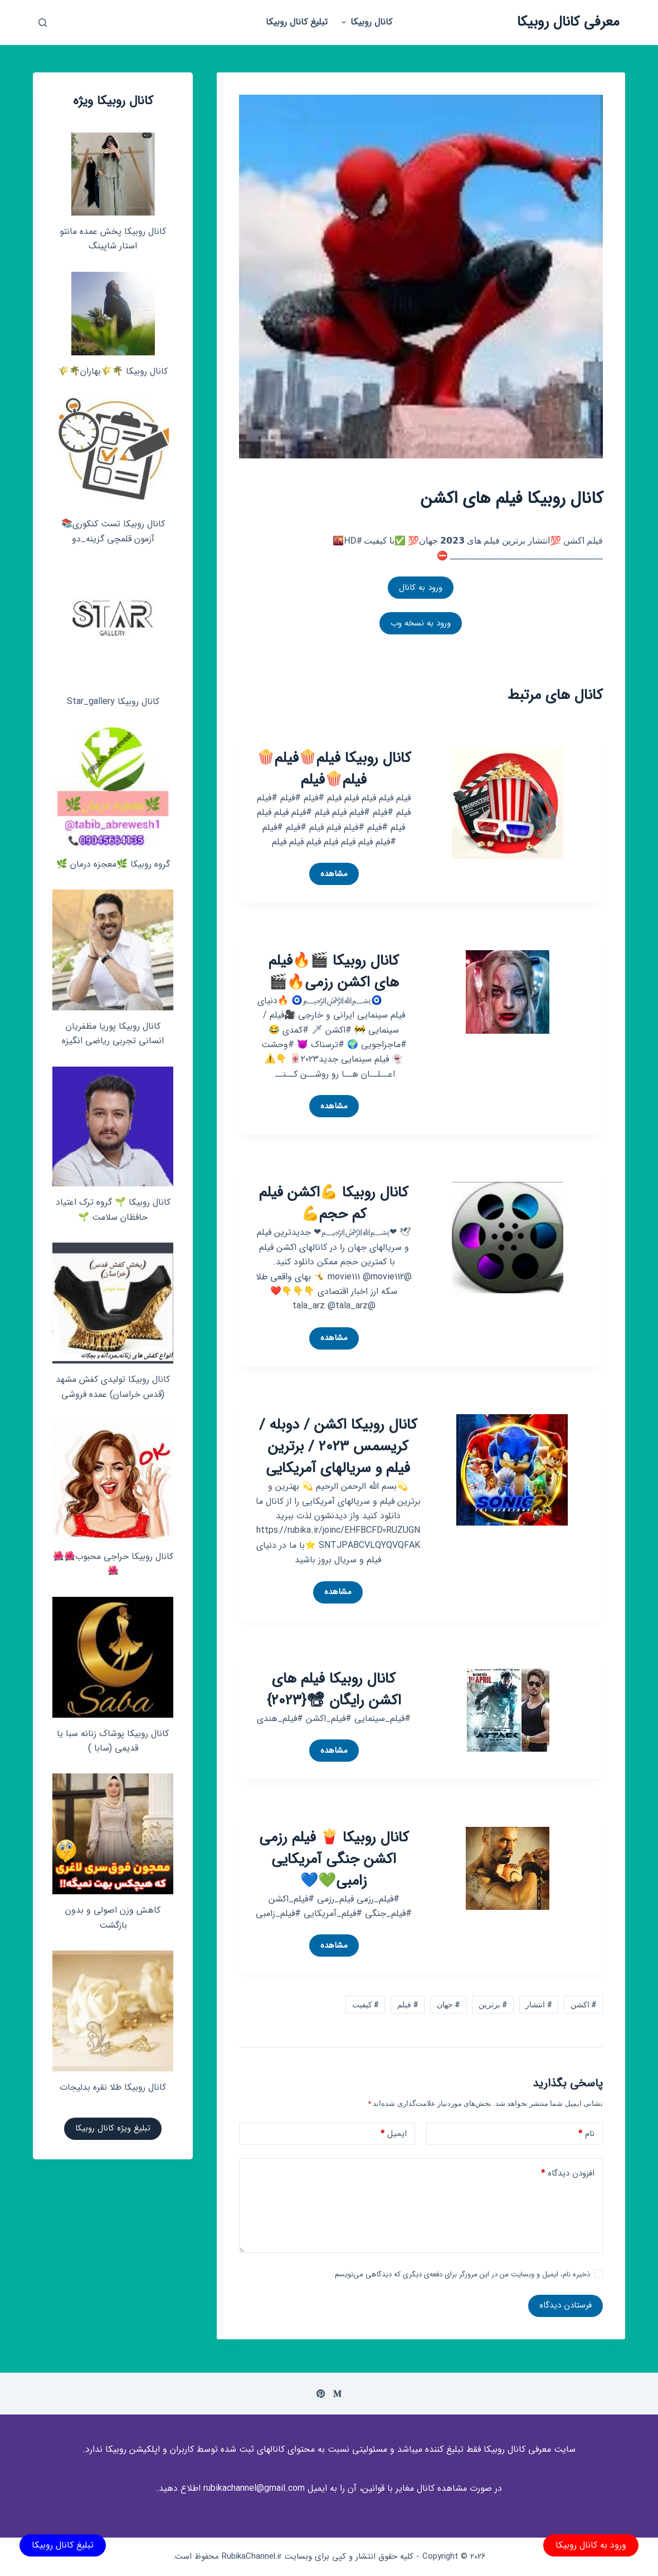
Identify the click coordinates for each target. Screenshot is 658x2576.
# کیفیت (365, 2004)
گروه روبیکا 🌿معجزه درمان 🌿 (113, 864)
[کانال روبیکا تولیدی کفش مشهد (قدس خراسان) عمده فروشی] (112, 1303)
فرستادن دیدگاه (565, 2305)
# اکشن (583, 2004)
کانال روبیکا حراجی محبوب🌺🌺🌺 (113, 1563)
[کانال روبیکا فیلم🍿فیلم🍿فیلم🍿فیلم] (507, 802)
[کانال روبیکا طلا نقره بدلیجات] (112, 2011)
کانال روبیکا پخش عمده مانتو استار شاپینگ (113, 238)
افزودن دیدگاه (567, 2174)
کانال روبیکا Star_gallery (113, 701)
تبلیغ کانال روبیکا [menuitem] (297, 22)
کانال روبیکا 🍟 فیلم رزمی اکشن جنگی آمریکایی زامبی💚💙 (334, 1859)
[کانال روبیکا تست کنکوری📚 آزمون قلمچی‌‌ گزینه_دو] (113, 452)
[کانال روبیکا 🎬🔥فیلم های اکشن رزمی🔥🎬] (507, 991)
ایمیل (394, 2134)
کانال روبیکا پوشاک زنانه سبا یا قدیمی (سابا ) (113, 1741)
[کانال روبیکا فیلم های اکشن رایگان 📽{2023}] (507, 1709)
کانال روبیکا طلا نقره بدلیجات (113, 2087)
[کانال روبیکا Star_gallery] (112, 625)
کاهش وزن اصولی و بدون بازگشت (112, 1917)
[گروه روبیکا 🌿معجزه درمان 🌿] (112, 787)
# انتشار (538, 2004)
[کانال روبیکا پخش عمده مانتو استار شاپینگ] (113, 174)
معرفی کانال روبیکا (568, 22)
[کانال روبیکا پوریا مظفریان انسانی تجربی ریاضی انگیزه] (112, 949)
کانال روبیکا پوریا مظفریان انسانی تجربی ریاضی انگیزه (113, 1033)
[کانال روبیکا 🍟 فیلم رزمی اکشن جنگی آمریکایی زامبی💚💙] (507, 1867)
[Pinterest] (320, 2393)
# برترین (493, 2004)
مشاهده (331, 876)
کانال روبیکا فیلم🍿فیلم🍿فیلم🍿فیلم (334, 769)
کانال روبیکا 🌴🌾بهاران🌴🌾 (113, 371)
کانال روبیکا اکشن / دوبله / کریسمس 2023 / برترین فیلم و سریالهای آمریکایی (338, 1447)
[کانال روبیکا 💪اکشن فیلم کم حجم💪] (507, 1237)
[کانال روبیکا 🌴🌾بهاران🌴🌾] (113, 313)
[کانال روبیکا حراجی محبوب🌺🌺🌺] (112, 1480)
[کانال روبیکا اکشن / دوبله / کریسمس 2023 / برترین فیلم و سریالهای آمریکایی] (512, 1469)
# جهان (448, 2004)
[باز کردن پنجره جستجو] (42, 22)
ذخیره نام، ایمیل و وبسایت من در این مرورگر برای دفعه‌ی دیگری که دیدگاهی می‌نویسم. (461, 2274)
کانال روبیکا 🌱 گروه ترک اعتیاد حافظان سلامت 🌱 (113, 1209)
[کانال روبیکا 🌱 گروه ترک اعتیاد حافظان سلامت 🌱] (112, 1127)
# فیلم (407, 2004)
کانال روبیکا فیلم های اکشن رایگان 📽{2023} (334, 1690)
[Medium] (337, 2393)
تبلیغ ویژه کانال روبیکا (112, 2128)
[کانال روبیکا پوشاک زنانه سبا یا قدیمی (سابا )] (112, 1657)
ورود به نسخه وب (421, 623)
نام (586, 2134)
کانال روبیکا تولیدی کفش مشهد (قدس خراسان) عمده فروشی (113, 1386)
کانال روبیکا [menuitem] (365, 22)
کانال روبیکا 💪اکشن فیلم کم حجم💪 (333, 1203)
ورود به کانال (420, 587)
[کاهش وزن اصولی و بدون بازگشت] (112, 1833)
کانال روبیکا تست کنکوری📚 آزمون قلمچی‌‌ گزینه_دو (113, 531)
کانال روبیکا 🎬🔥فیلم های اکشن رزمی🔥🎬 (334, 972)
